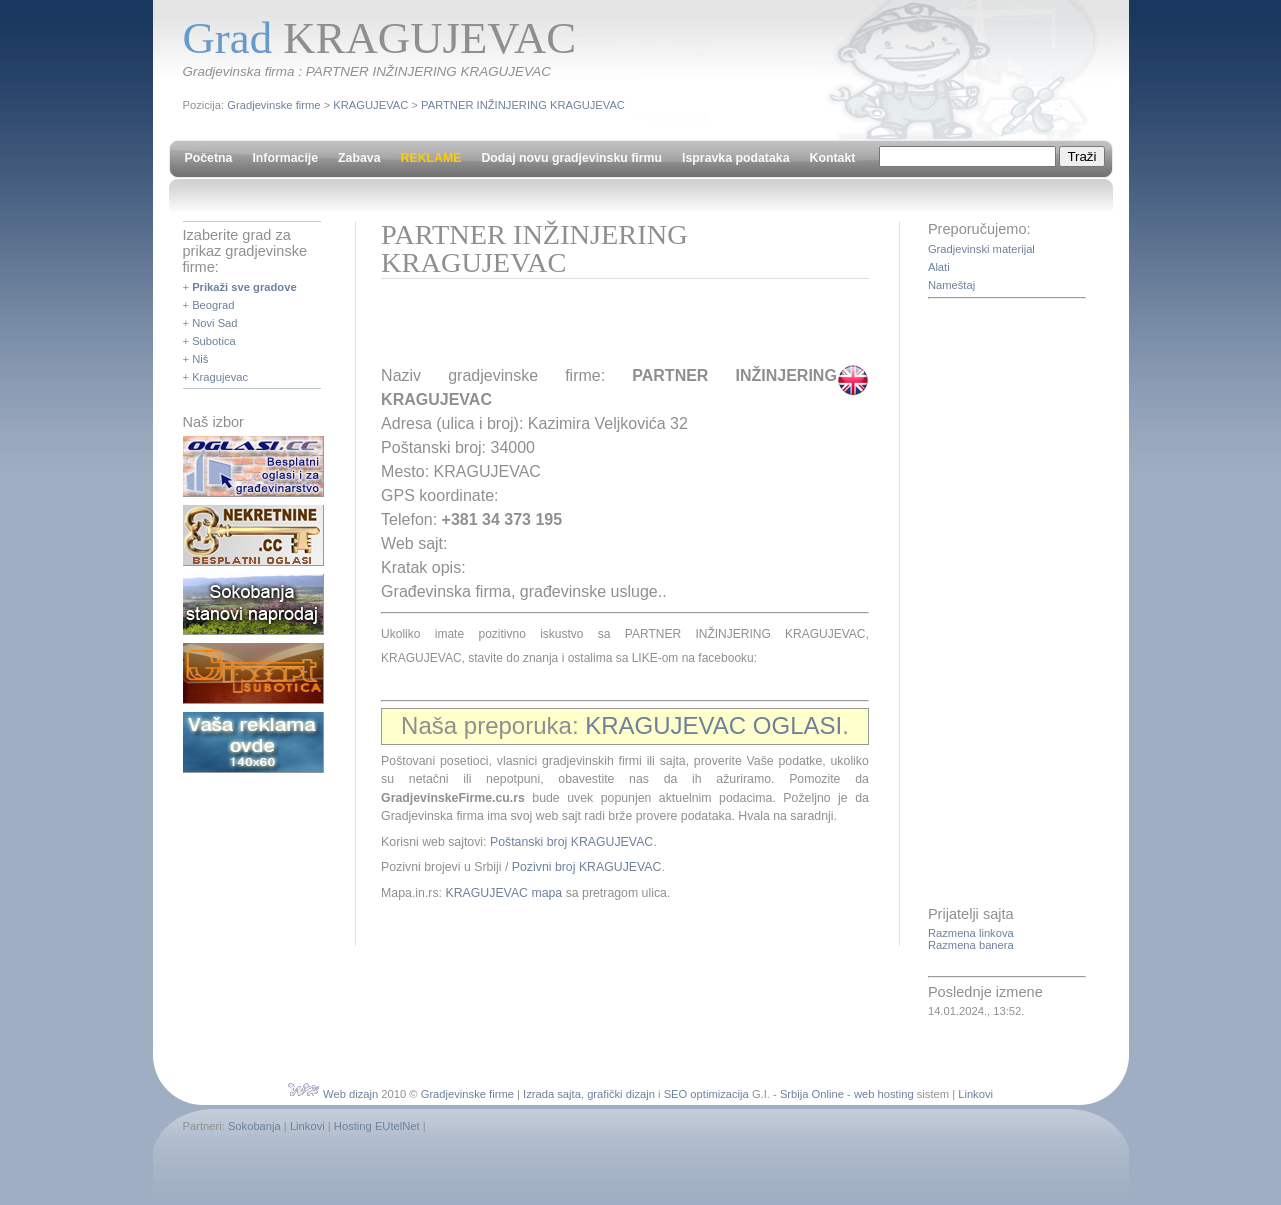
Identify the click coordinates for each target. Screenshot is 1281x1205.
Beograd (213, 305)
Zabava (359, 158)
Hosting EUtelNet (377, 1126)
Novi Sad (214, 323)
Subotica (214, 341)
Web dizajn (350, 1094)
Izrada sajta (552, 1094)
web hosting (884, 1094)
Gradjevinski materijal (981, 249)
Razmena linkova (971, 933)
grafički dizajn (621, 1094)
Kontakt (833, 158)
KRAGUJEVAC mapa (503, 893)
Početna (209, 158)
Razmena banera (971, 945)
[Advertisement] (615, 329)
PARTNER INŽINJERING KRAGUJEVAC (523, 105)
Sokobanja (254, 1126)
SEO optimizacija (706, 1094)
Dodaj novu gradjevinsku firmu (571, 158)
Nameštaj (951, 285)
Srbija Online (812, 1094)
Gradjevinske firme (273, 105)
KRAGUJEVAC (370, 105)
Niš (200, 359)
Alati (939, 267)
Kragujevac (220, 377)
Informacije (285, 158)
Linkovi (975, 1094)
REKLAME (431, 158)
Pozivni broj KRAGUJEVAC (587, 867)
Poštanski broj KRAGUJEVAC (571, 842)
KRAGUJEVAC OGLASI (713, 725)
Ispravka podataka (735, 158)
